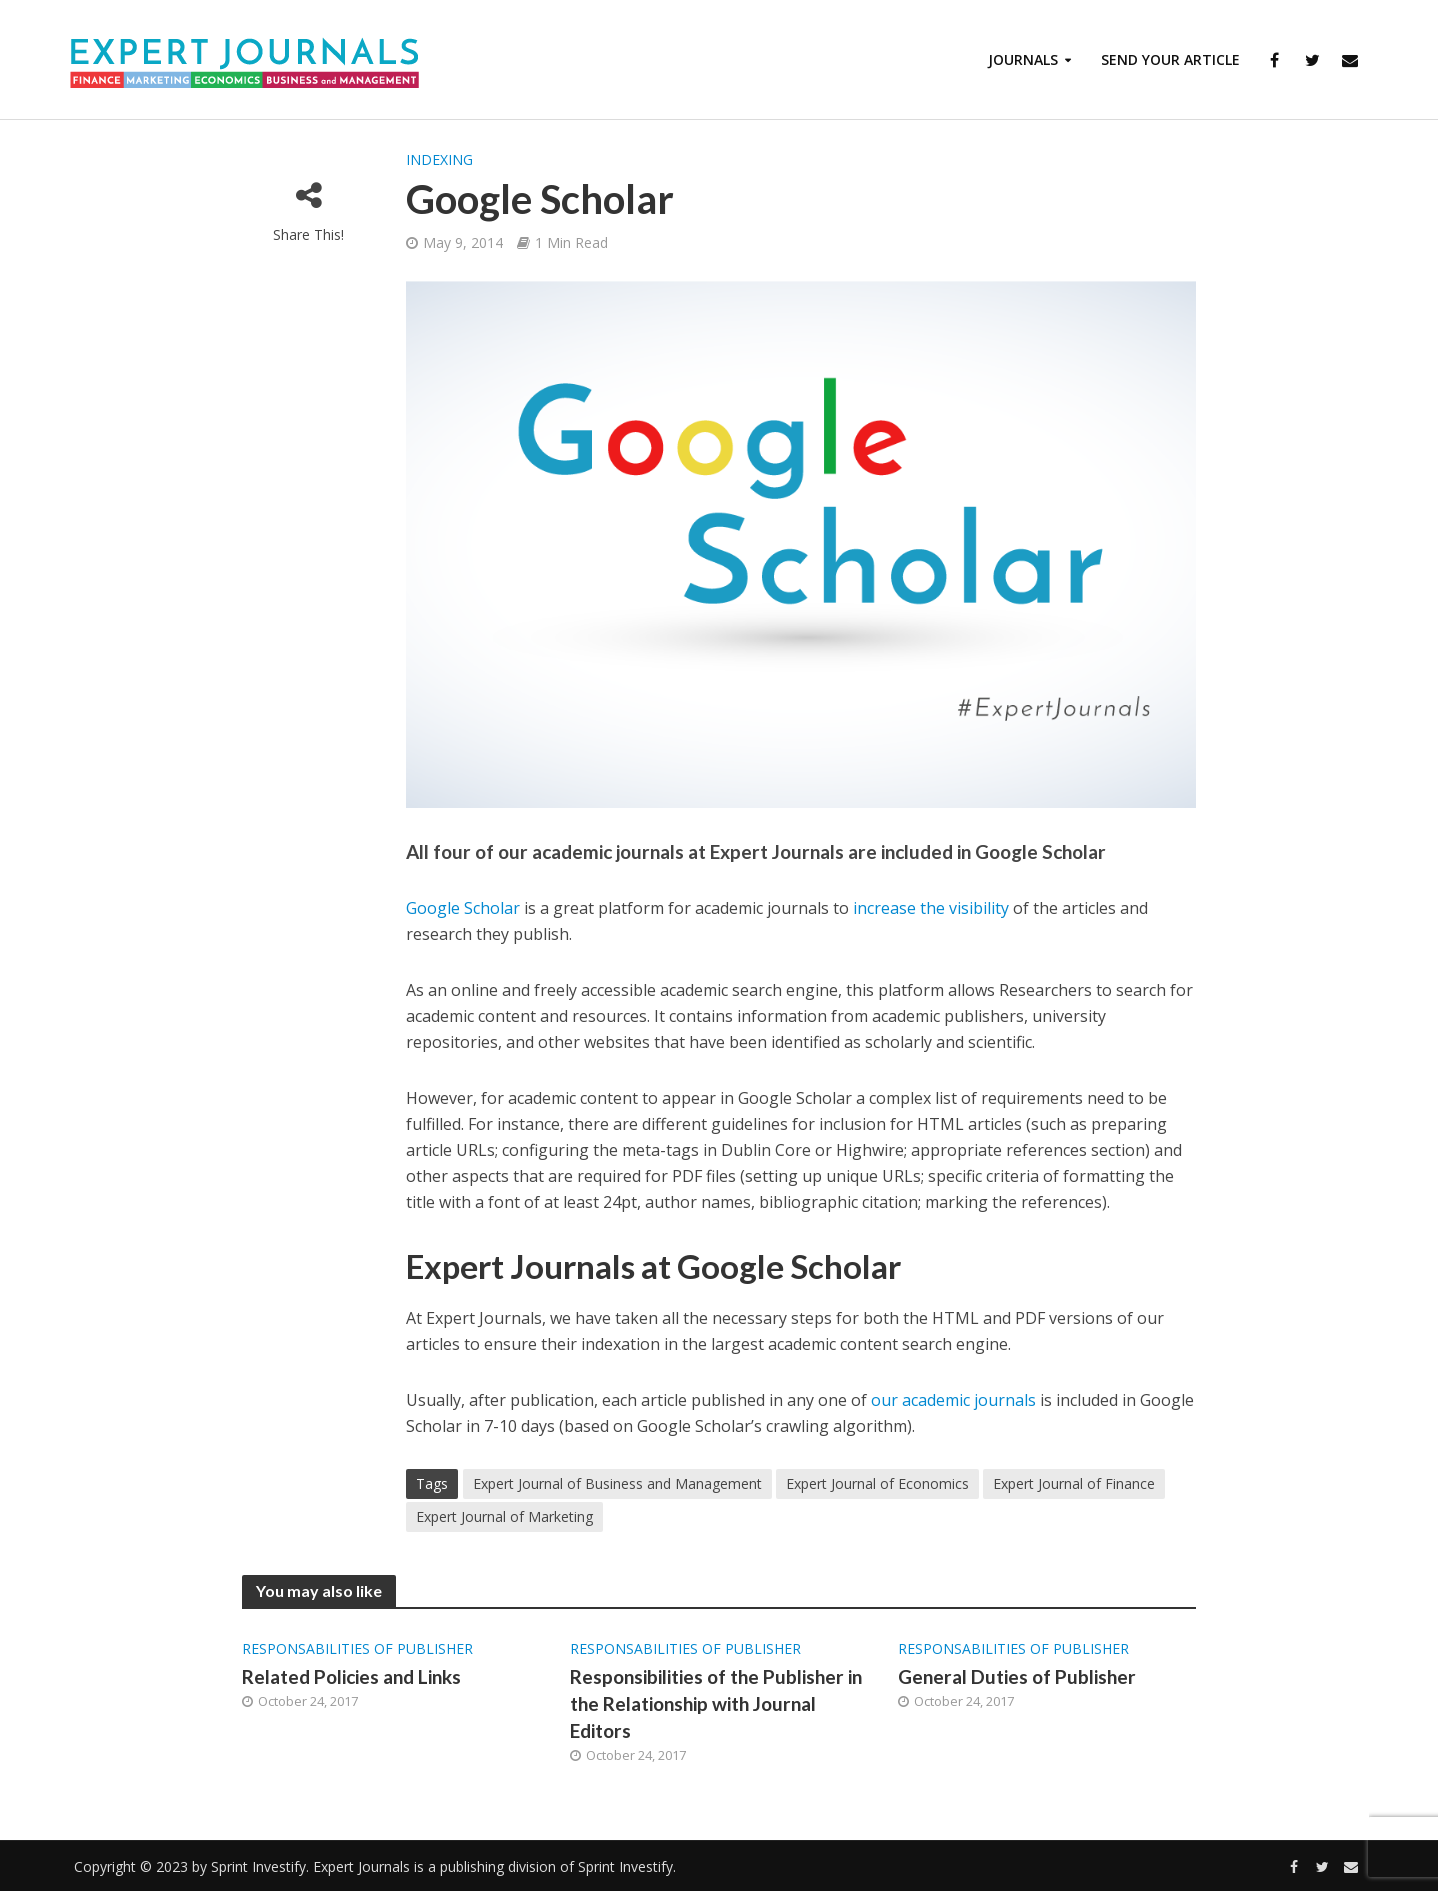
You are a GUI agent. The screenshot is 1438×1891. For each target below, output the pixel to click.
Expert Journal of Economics (877, 1483)
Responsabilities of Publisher (357, 1648)
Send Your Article (1170, 59)
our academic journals (953, 1400)
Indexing (439, 159)
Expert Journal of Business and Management (617, 1483)
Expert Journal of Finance (1074, 1483)
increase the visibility (931, 908)
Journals (1023, 59)
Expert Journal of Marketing (504, 1516)
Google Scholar (463, 908)
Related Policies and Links (351, 1676)
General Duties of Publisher (1017, 1676)
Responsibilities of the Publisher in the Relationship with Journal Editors (716, 1703)
